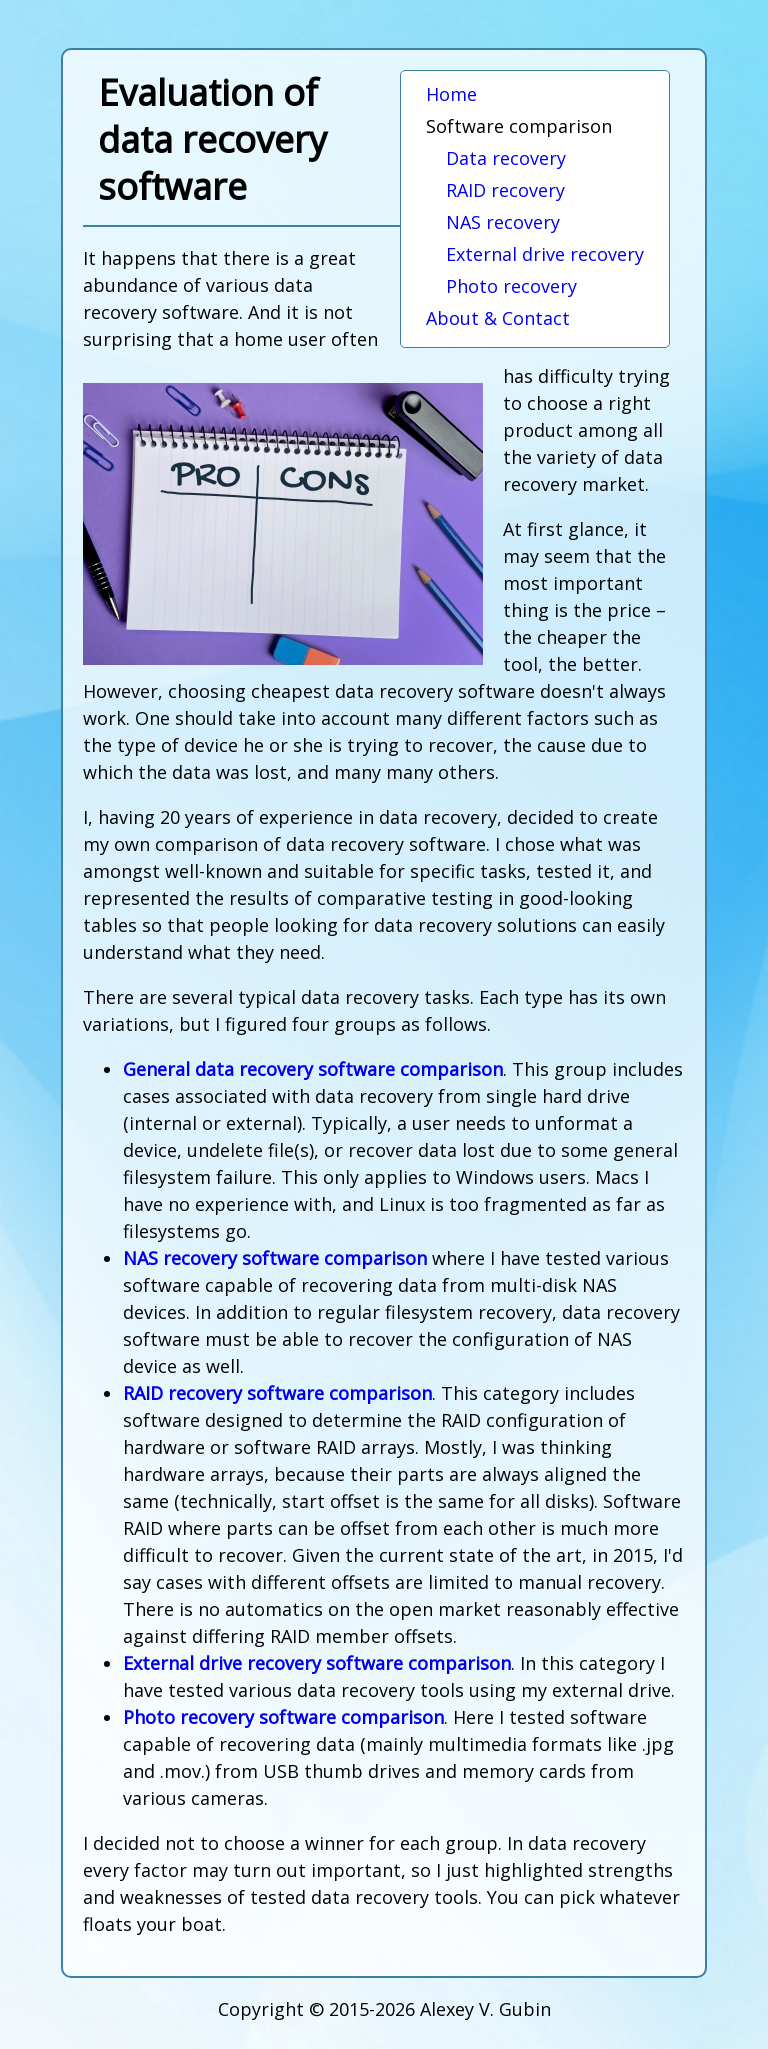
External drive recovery (545, 254)
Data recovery (506, 158)
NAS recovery (503, 222)
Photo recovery (511, 286)
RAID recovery (505, 190)
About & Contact (498, 318)
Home (451, 94)
